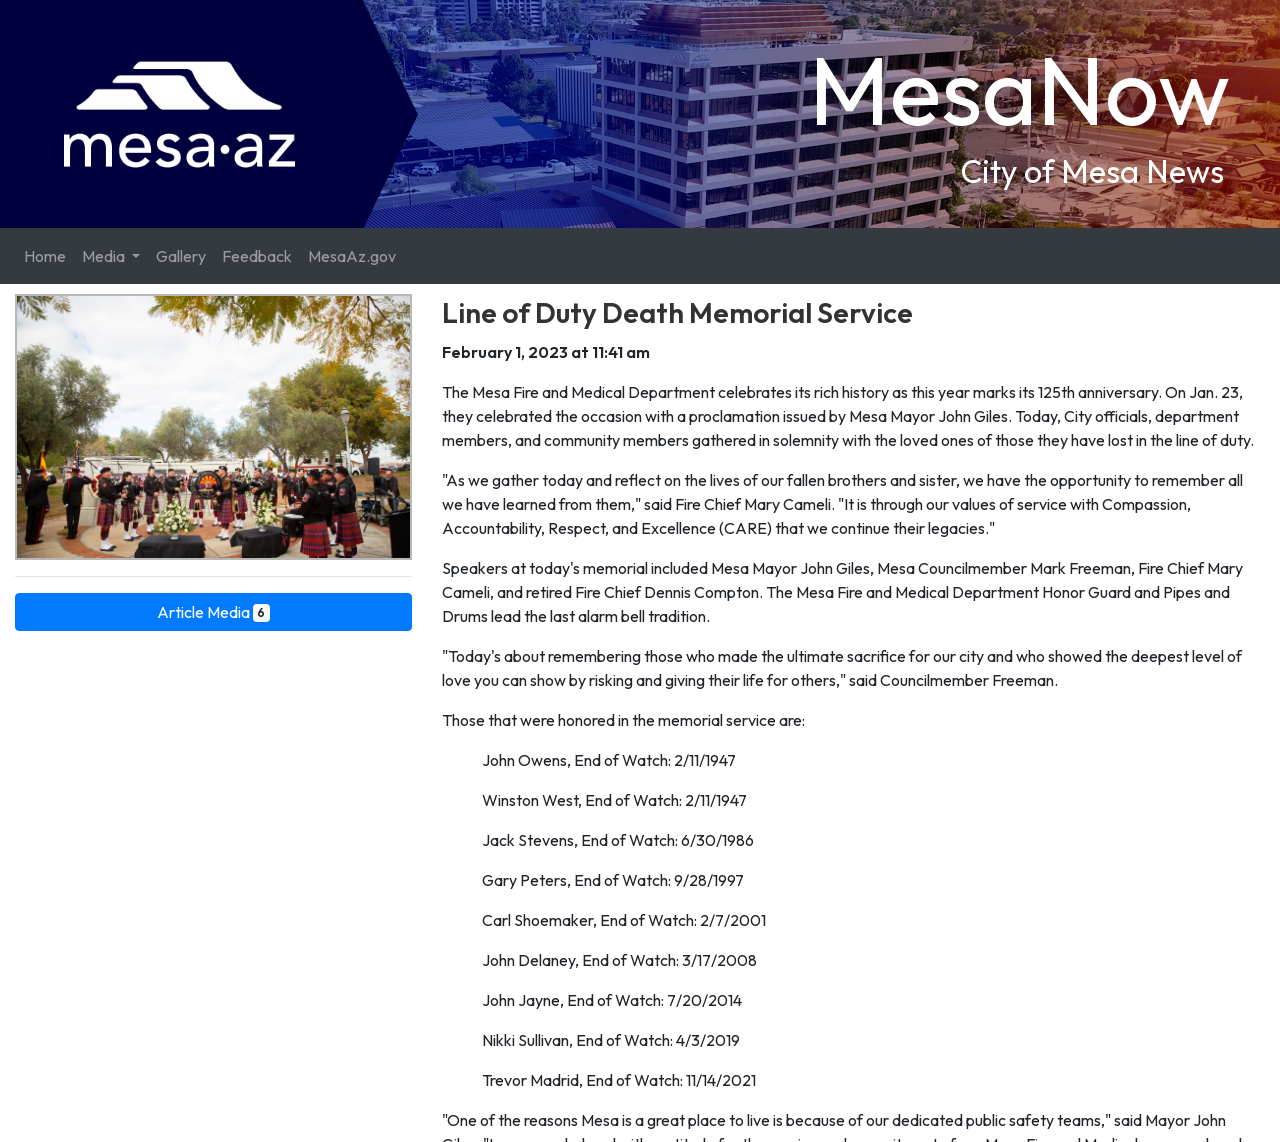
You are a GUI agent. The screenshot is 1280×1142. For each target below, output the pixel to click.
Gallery (181, 256)
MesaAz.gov (352, 256)
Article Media (214, 612)
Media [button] (105, 256)
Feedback (257, 256)
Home (45, 256)
